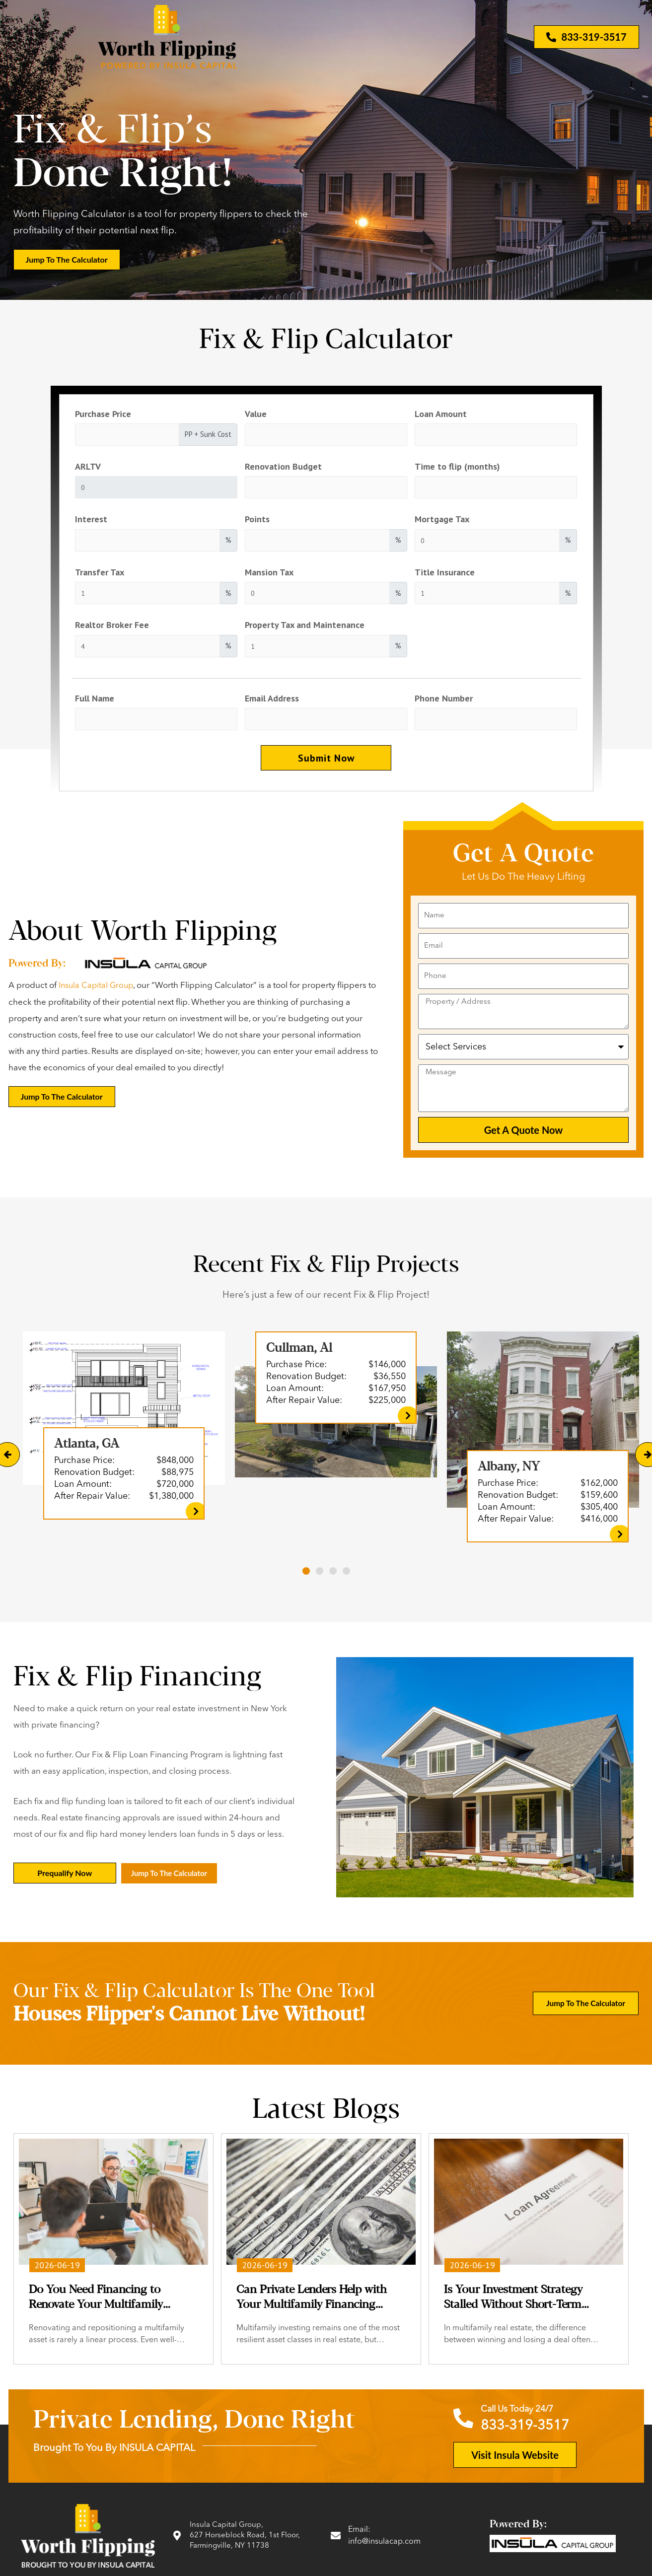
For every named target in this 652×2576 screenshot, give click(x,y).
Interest (91, 521)
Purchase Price (103, 413)
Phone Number (444, 703)
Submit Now (326, 765)
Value (256, 413)
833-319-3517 (528, 2432)
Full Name (94, 703)
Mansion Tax (269, 575)
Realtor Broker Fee (112, 629)
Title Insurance (445, 575)
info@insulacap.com (386, 2548)
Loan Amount (441, 413)
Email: (359, 2536)
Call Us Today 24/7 (523, 2417)
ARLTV (88, 467)
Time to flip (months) (457, 467)
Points (257, 521)
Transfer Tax (99, 575)
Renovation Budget (283, 467)
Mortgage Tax (442, 521)
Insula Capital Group (98, 994)
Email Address (272, 703)
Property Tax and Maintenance (304, 629)
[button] (306, 1579)
